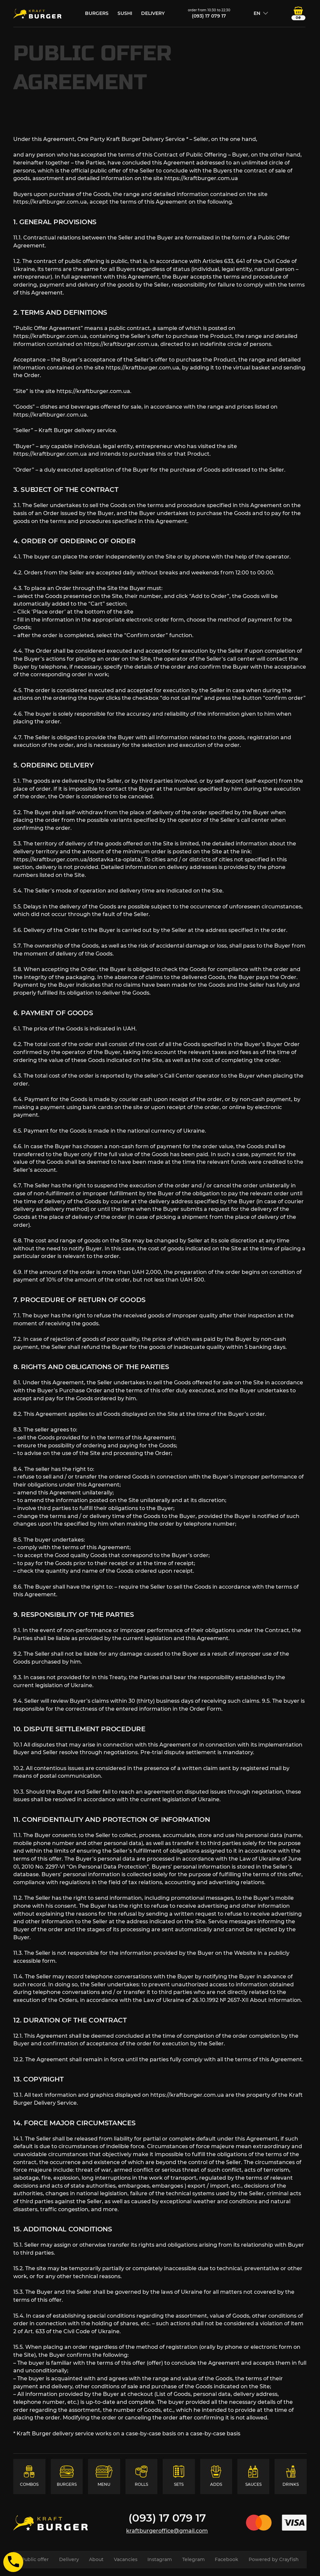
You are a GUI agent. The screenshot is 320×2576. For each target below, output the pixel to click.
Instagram (159, 2559)
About (96, 2559)
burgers (97, 13)
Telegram (193, 2559)
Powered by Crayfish (274, 2559)
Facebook (226, 2559)
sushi (125, 13)
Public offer (35, 2559)
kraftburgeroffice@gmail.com (167, 2531)
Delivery (153, 13)
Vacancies (125, 2559)
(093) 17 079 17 (209, 16)
